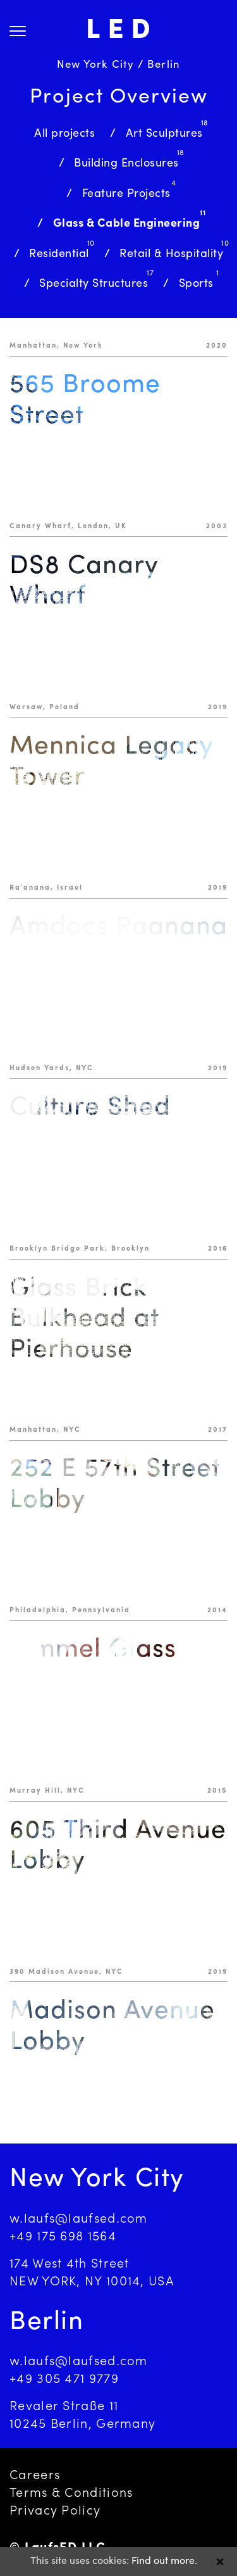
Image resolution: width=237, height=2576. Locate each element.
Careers (34, 2476)
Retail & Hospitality (171, 254)
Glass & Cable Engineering (126, 224)
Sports (196, 284)
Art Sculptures (164, 134)
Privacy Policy (54, 2511)
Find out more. (164, 2561)
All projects (64, 134)
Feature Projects (126, 194)
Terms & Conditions (71, 2493)
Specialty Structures (93, 284)
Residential (59, 254)
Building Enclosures (126, 164)
